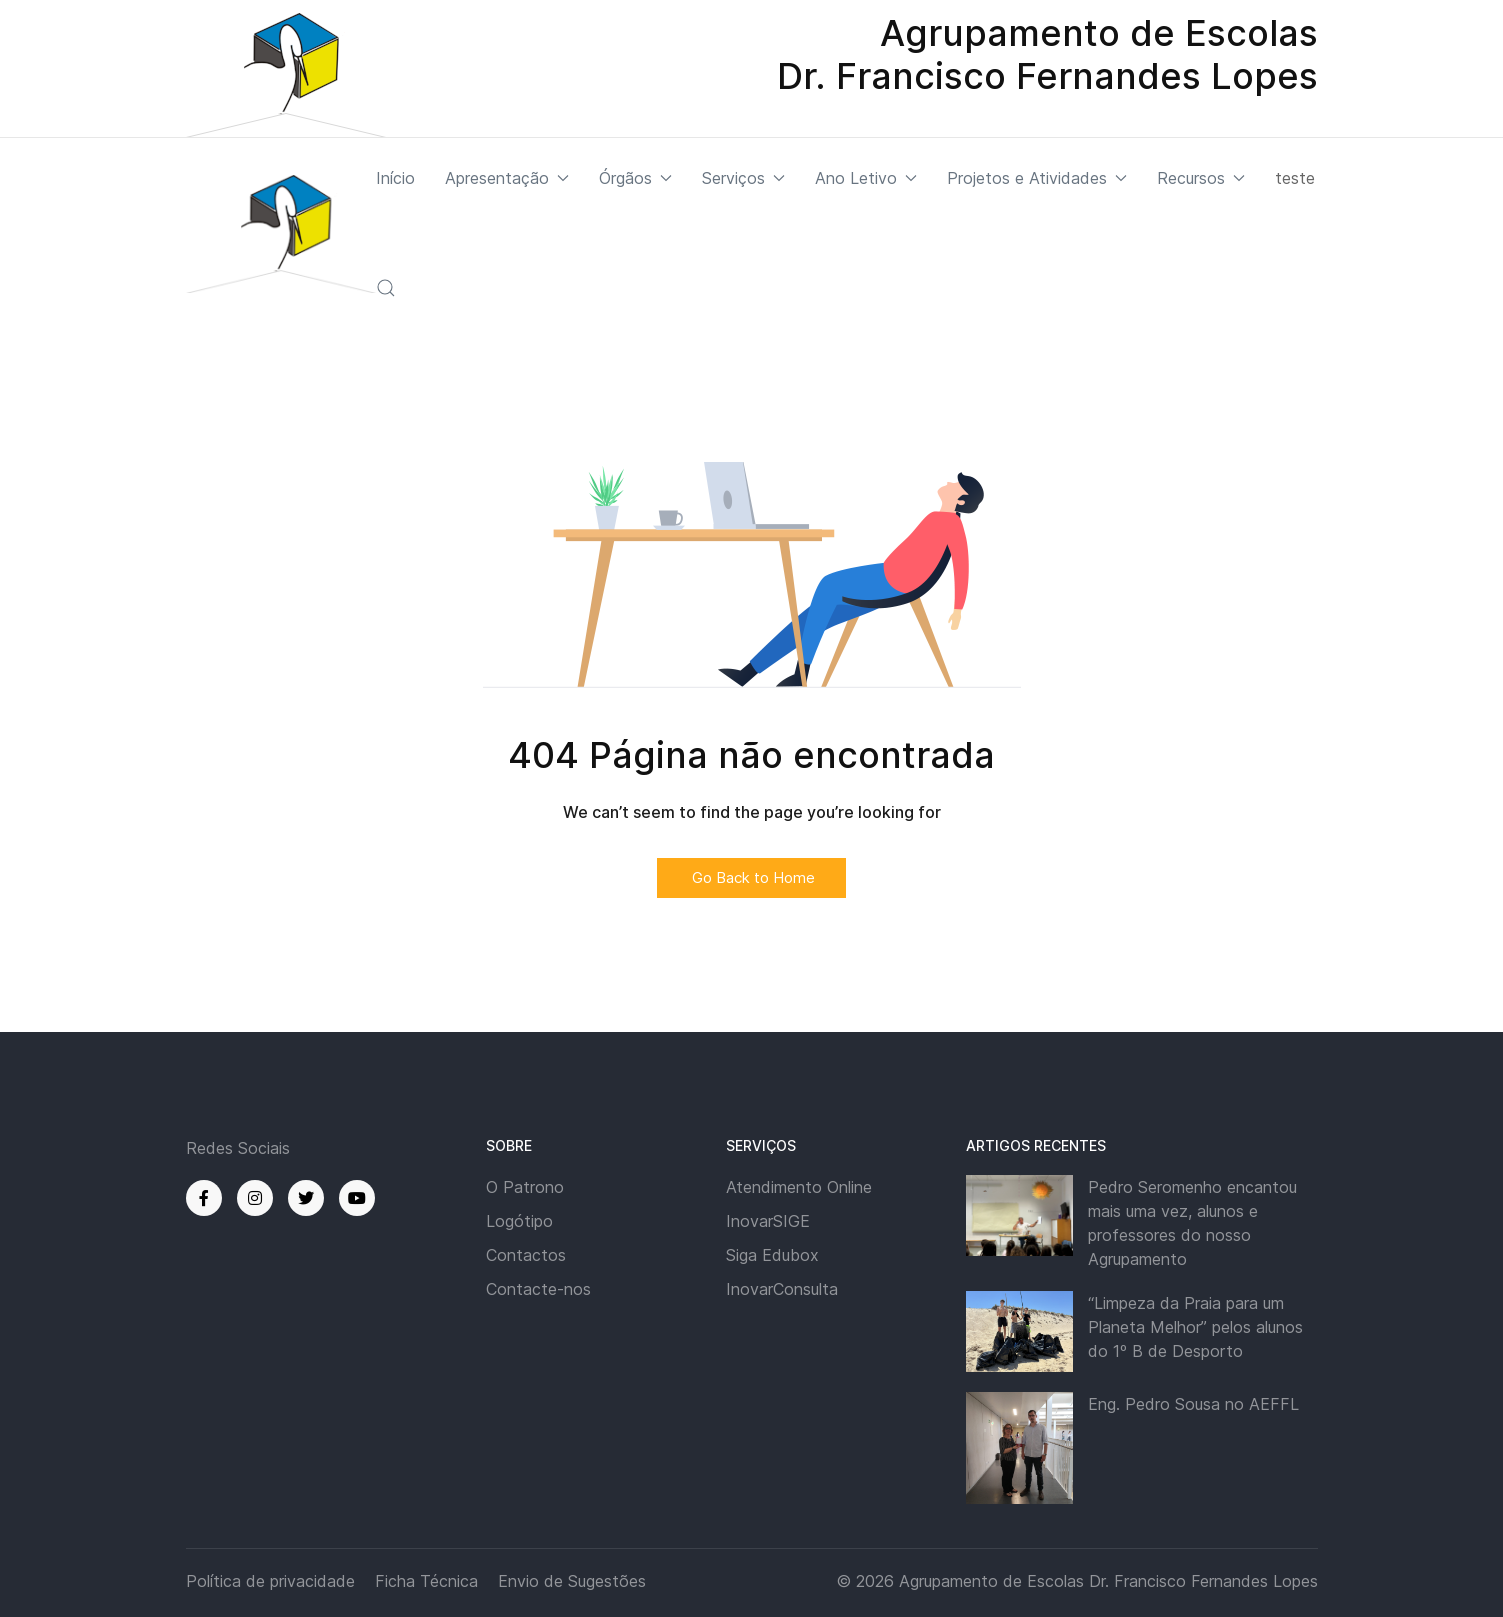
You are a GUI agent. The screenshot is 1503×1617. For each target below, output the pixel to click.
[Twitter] (306, 1198)
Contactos (526, 1255)
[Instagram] (255, 1198)
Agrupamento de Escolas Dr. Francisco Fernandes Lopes (1108, 1581)
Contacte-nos (538, 1289)
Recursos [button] (1201, 178)
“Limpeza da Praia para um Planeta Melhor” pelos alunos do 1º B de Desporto (1195, 1327)
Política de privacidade (270, 1581)
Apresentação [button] (507, 178)
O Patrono (525, 1187)
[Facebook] (204, 1198)
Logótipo (519, 1221)
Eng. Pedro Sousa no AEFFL (1193, 1404)
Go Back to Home (751, 877)
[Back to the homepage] (281, 233)
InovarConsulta (782, 1289)
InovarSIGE (768, 1221)
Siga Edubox (772, 1255)
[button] (386, 288)
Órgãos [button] (635, 178)
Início (395, 178)
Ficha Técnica (426, 1581)
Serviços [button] (743, 178)
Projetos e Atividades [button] (1037, 178)
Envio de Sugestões (572, 1581)
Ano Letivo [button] (866, 178)
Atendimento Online (799, 1187)
